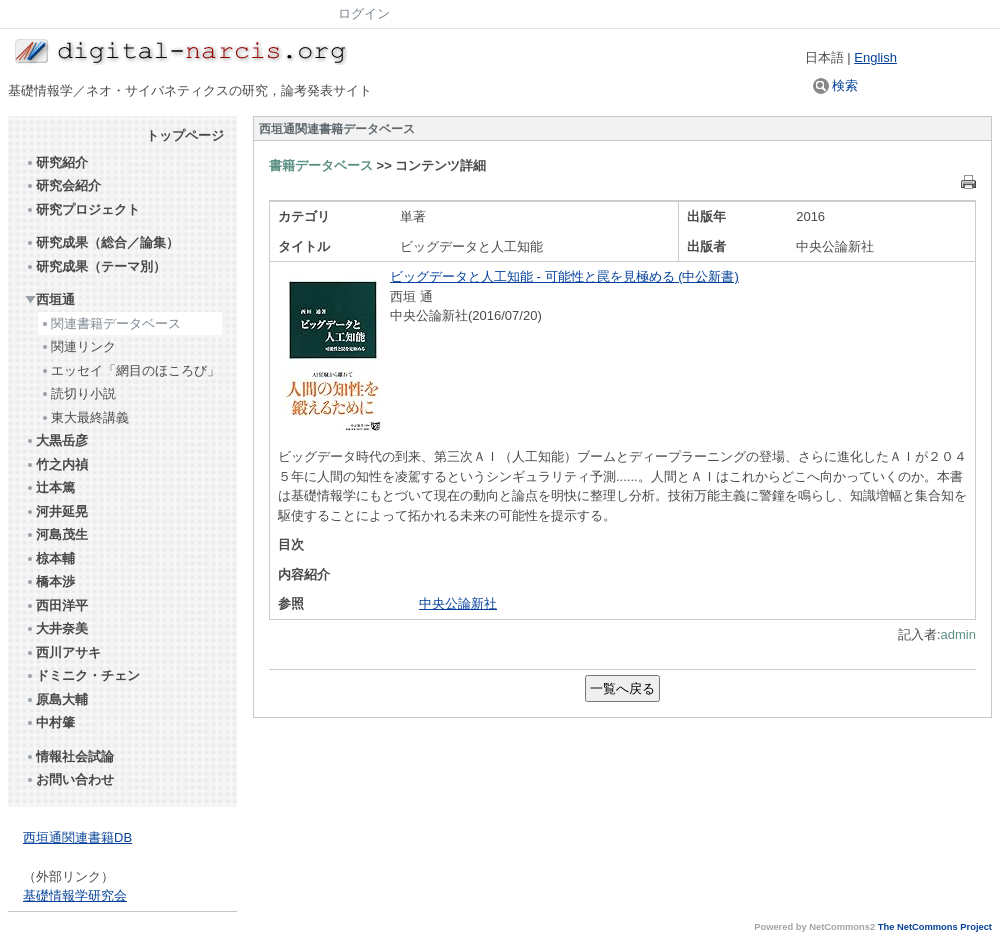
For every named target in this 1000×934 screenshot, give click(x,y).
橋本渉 (50, 581)
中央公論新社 (458, 603)
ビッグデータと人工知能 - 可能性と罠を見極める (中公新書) (564, 276)
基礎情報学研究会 (75, 895)
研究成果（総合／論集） (102, 242)
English (875, 57)
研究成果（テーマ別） (95, 266)
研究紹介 (56, 162)
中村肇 (50, 722)
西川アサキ (63, 652)
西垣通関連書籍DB (77, 837)
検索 (836, 85)
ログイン (364, 13)
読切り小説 (78, 393)
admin (958, 634)
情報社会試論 (69, 756)
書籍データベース (321, 165)
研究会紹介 (63, 185)
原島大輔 (56, 699)
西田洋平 (56, 605)
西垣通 (50, 299)
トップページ (185, 135)
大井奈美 (56, 628)
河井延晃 (56, 511)
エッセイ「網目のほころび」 (130, 370)
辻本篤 (50, 487)
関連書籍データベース (110, 323)
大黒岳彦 (56, 440)
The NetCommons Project (935, 927)
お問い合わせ (69, 779)
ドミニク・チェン (82, 675)
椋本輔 (50, 558)
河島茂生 (56, 534)
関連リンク (78, 346)
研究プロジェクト (82, 209)
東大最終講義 (84, 417)
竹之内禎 (56, 464)
